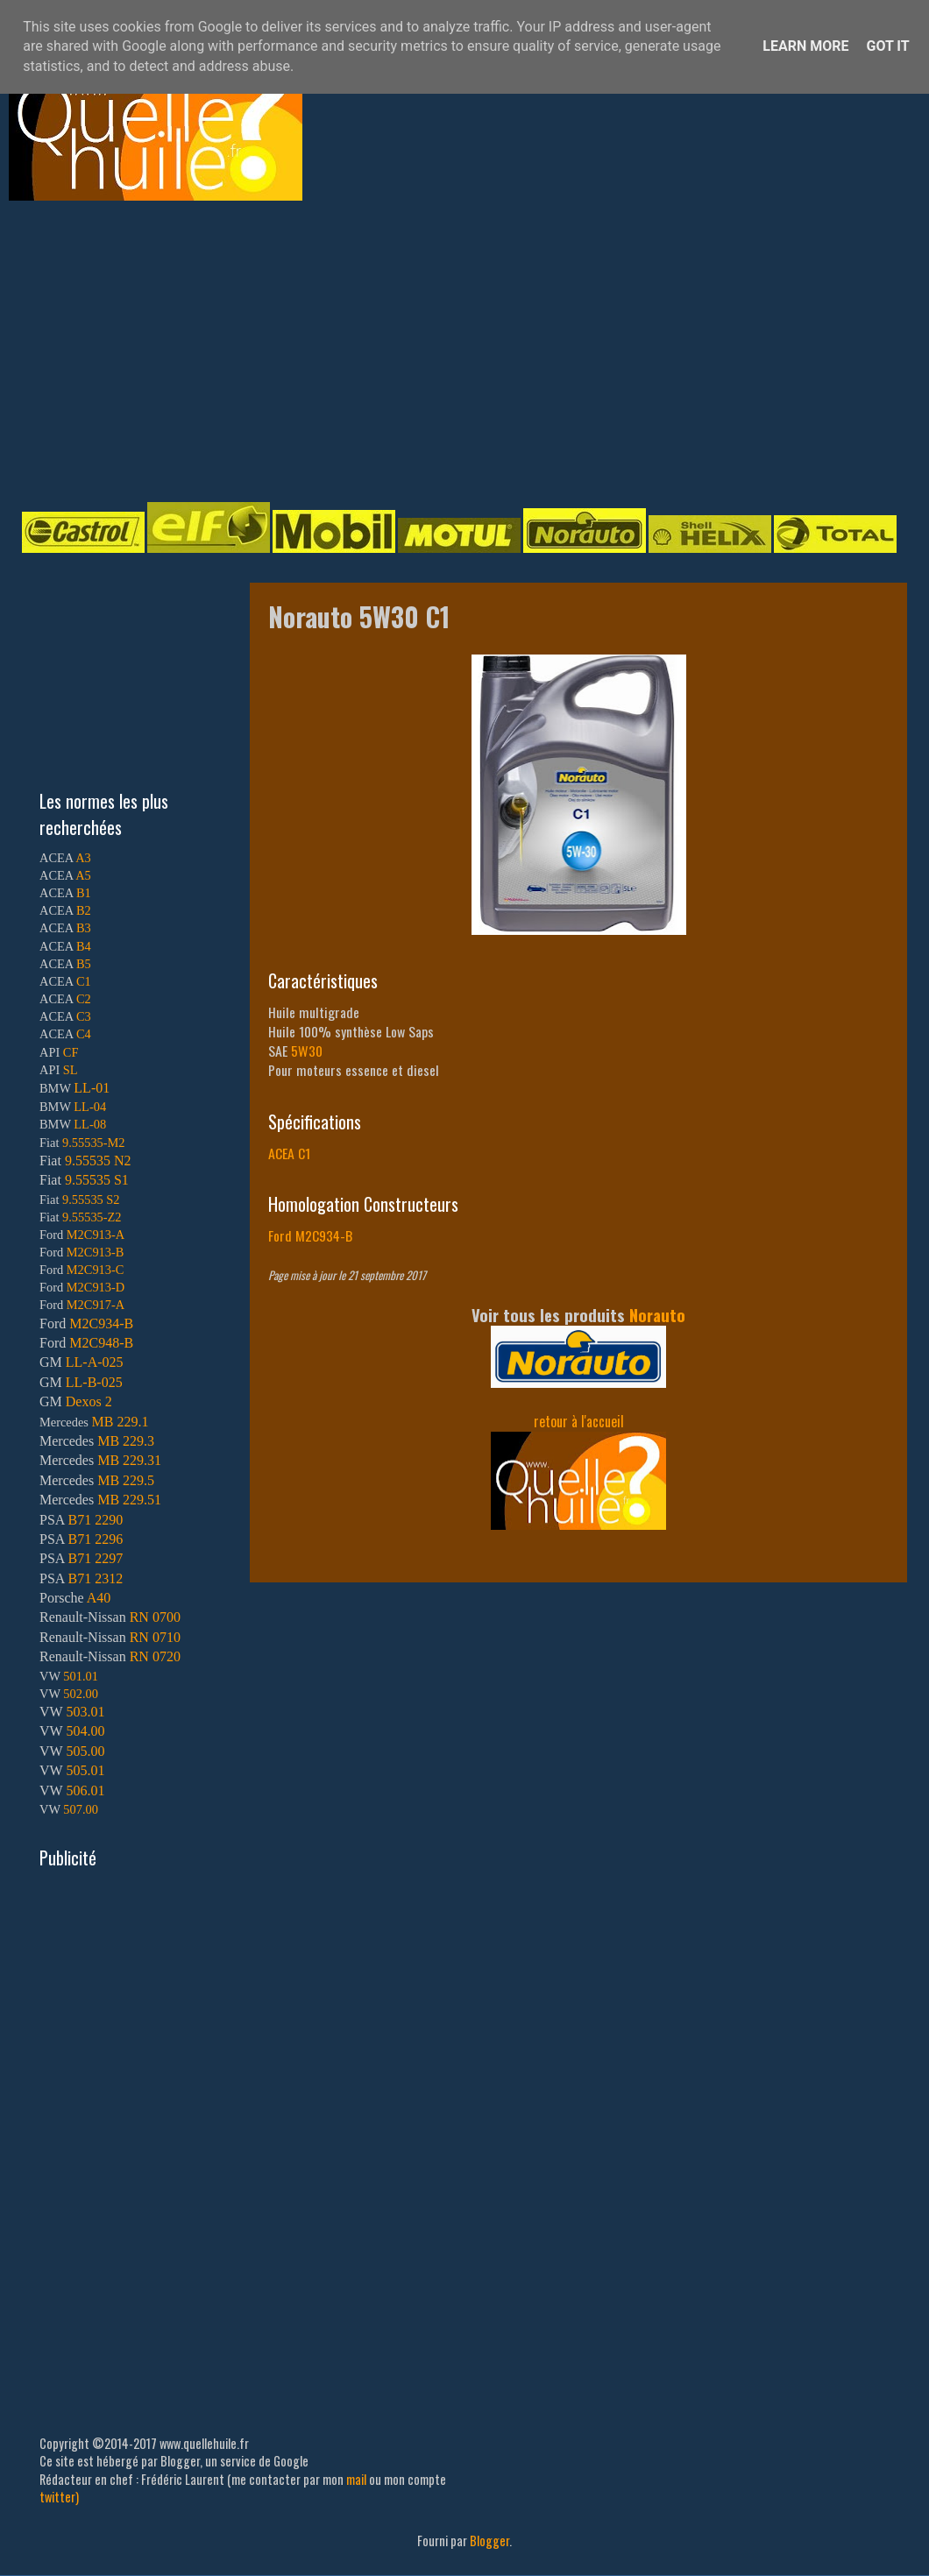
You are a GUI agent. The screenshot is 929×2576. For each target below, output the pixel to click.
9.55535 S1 (97, 1179)
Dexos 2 (89, 1401)
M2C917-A (95, 1305)
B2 (83, 910)
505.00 (85, 1751)
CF (71, 1052)
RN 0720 (155, 1656)
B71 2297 (95, 1558)
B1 (83, 893)
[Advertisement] (395, 349)
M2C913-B (95, 1252)
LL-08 (90, 1124)
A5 (83, 875)
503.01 (85, 1711)
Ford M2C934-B (310, 1235)
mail (356, 2479)
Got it (887, 46)
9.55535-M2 (93, 1143)
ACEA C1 (289, 1153)
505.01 (85, 1770)
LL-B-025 (94, 1382)
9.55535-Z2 (92, 1217)
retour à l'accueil (579, 1421)
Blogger (489, 2540)
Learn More (805, 46)
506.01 (85, 1790)
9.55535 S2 (91, 1199)
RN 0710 (155, 1637)
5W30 (307, 1050)
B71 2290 (95, 1519)
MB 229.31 (129, 1460)
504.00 (85, 1730)
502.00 (80, 1694)
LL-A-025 (95, 1362)
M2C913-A (95, 1235)
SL (70, 1070)
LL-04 (90, 1107)
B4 (83, 946)
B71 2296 (95, 1539)
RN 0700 (155, 1617)
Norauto (657, 1315)
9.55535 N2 (98, 1160)
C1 (83, 981)
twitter (57, 2497)
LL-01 (92, 1087)
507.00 (80, 1809)
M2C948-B (101, 1342)
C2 (83, 999)
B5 (83, 964)
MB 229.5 (125, 1480)
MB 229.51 (129, 1499)
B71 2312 (95, 1578)
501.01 (80, 1676)
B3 (83, 928)
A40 (99, 1597)
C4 (83, 1034)
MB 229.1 (120, 1421)
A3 (83, 858)
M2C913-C (95, 1270)
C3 (83, 1016)
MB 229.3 (125, 1440)
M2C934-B (101, 1323)
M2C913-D (95, 1287)
